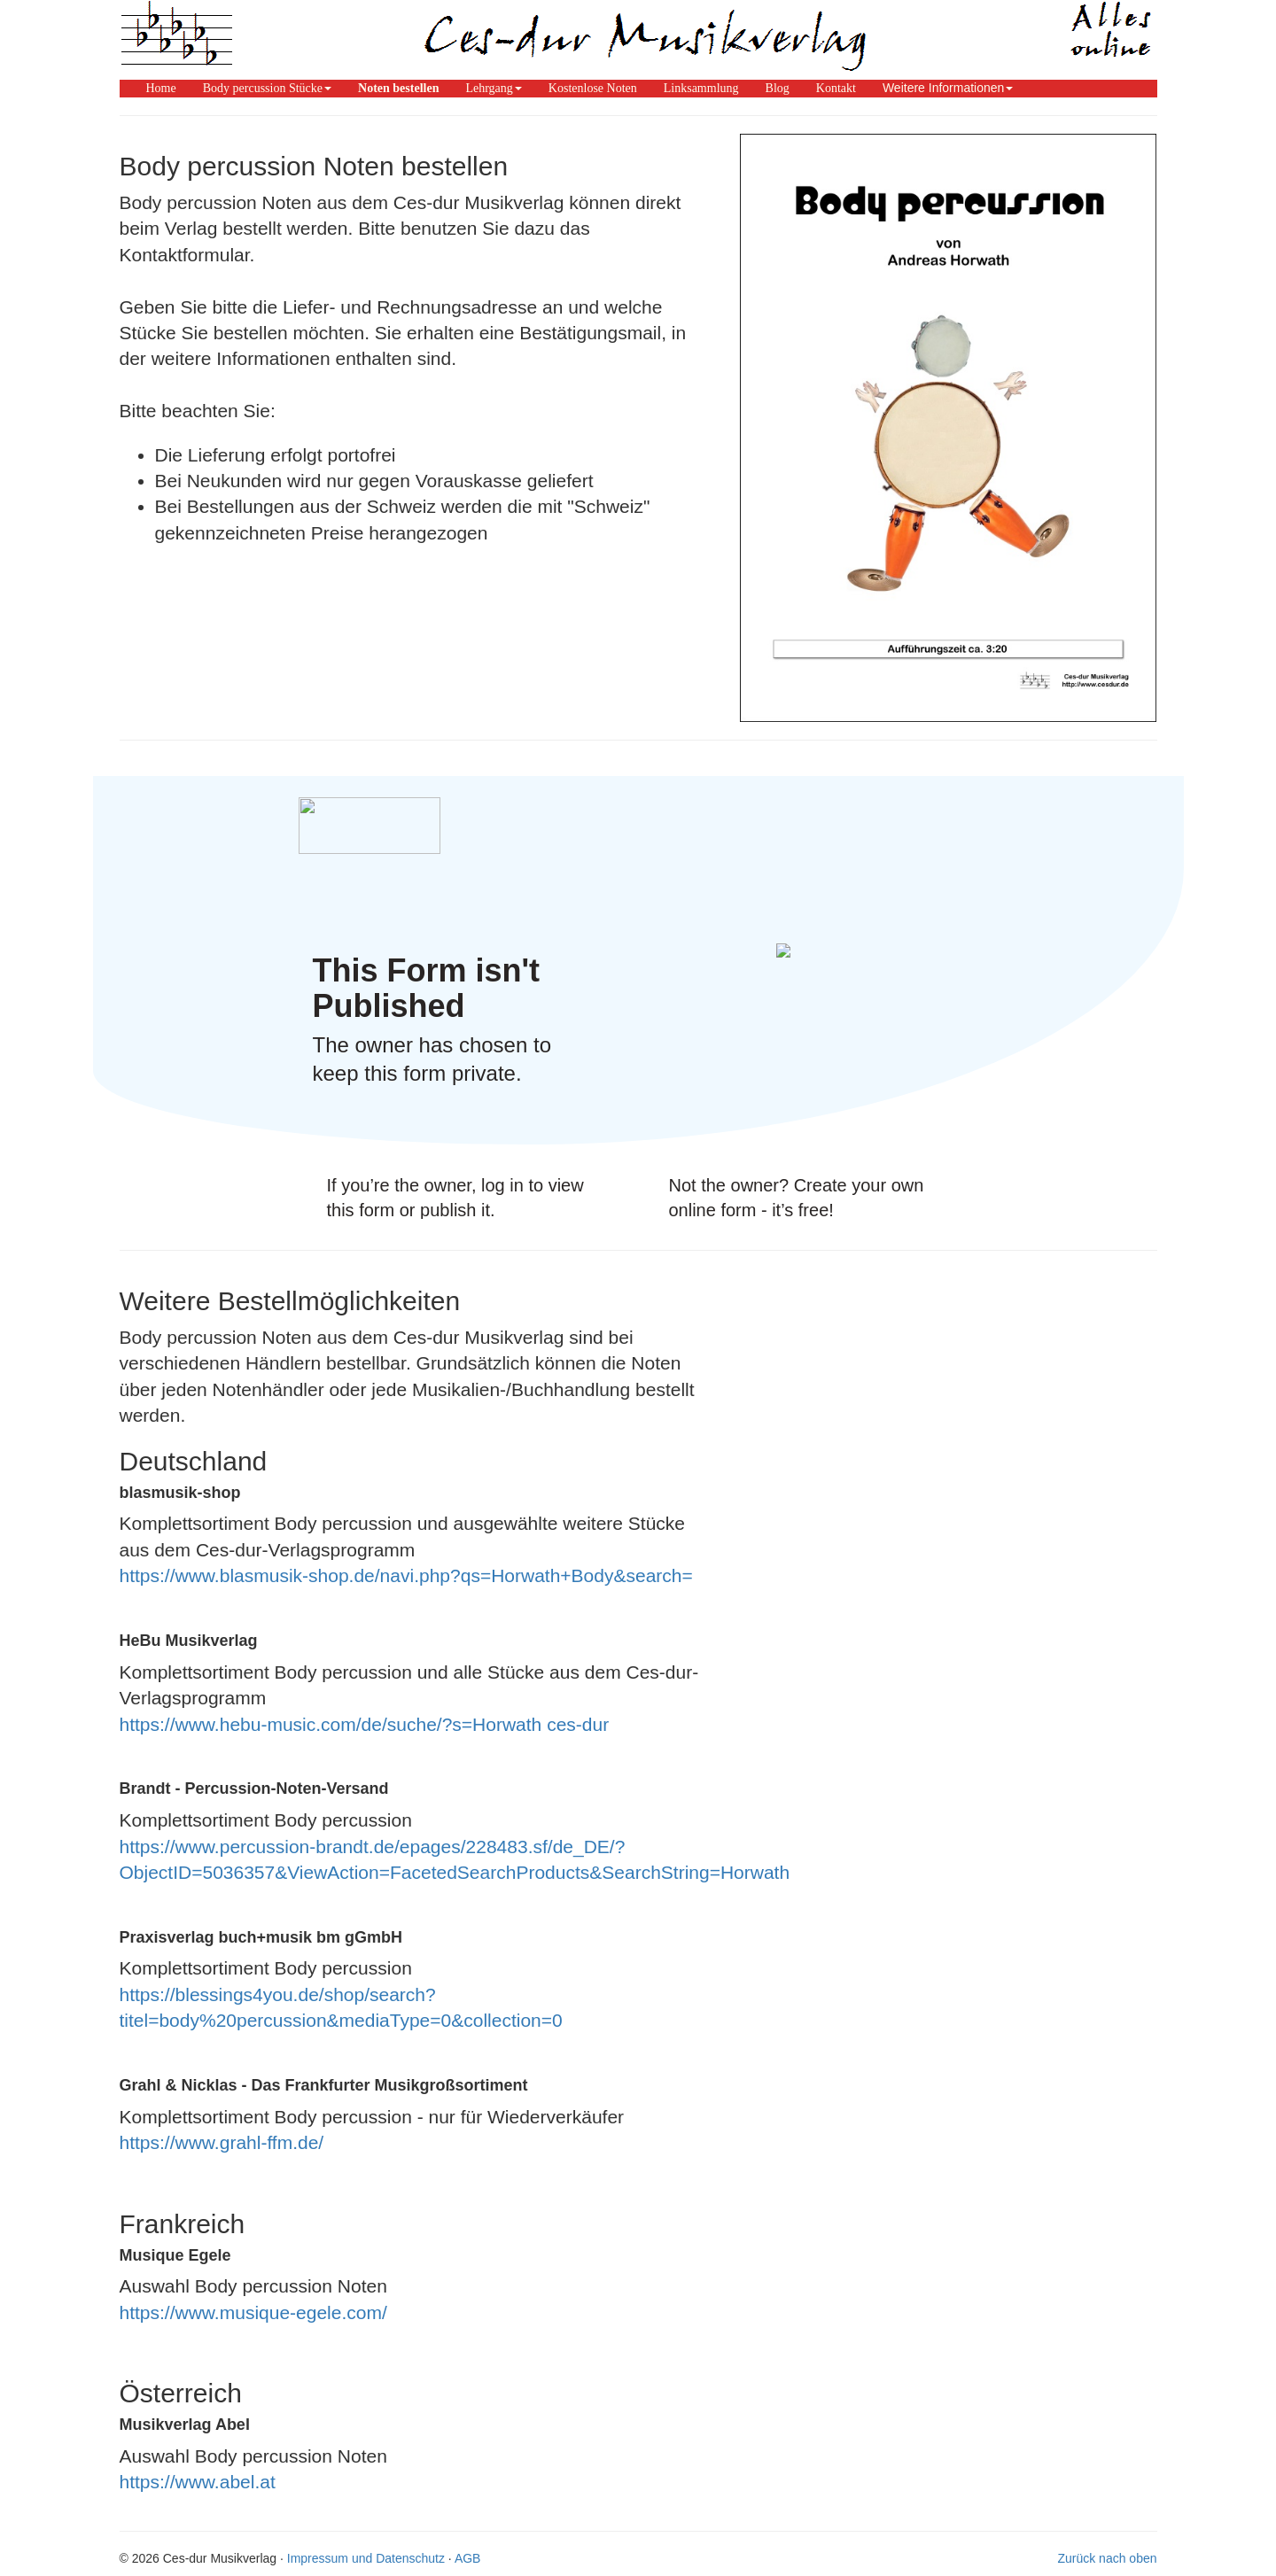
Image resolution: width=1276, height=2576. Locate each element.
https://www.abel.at (198, 2481)
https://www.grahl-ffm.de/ (222, 2142)
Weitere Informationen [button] (948, 88)
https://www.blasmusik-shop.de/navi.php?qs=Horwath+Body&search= (406, 1575)
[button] (267, 88)
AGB (468, 2558)
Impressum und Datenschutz (366, 2558)
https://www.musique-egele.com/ (253, 2312)
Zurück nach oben (1106, 2558)
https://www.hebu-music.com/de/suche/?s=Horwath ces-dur (365, 1724)
